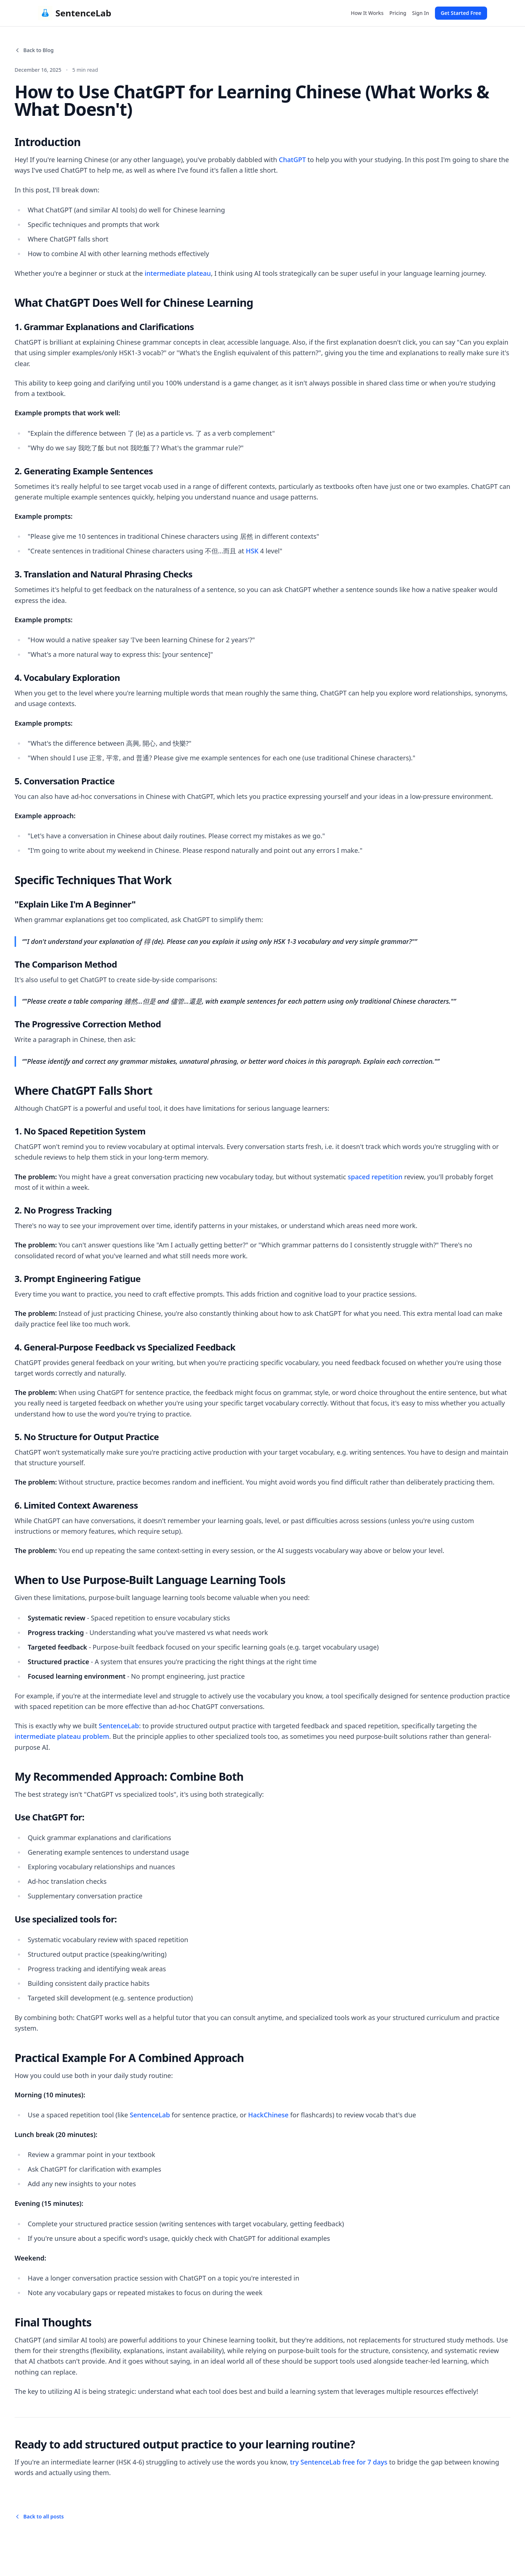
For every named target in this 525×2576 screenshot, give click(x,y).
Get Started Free (461, 12)
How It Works (367, 12)
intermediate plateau (178, 273)
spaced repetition (375, 1176)
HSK (252, 550)
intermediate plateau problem (62, 1736)
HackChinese (268, 2114)
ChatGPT (292, 159)
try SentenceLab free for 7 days (338, 2462)
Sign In (420, 12)
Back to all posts (39, 2516)
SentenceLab (119, 1725)
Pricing (397, 12)
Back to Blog (34, 50)
